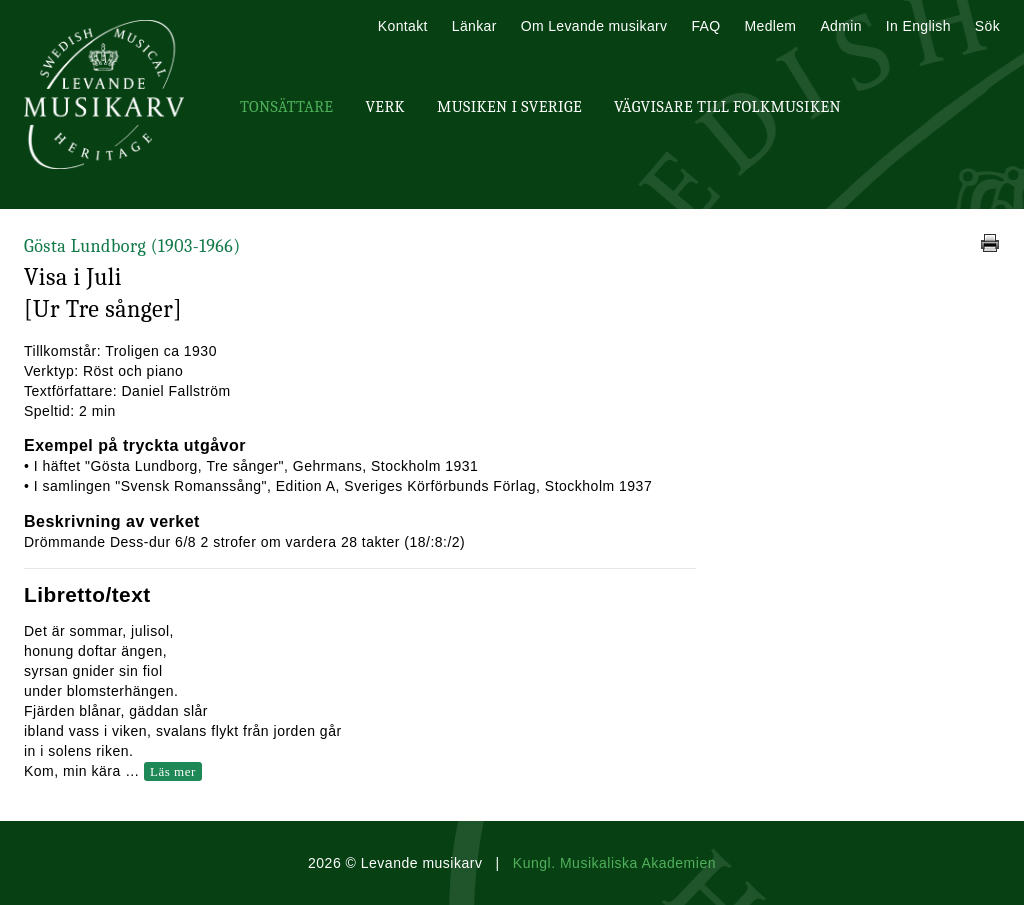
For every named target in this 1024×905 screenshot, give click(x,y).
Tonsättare (286, 107)
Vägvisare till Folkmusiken (727, 107)
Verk (385, 107)
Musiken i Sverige (509, 107)
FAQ (705, 26)
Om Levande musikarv (594, 26)
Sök (987, 26)
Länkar (474, 26)
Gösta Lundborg (132, 246)
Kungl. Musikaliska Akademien (614, 863)
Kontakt (403, 26)
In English (918, 26)
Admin (840, 26)
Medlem (770, 26)
